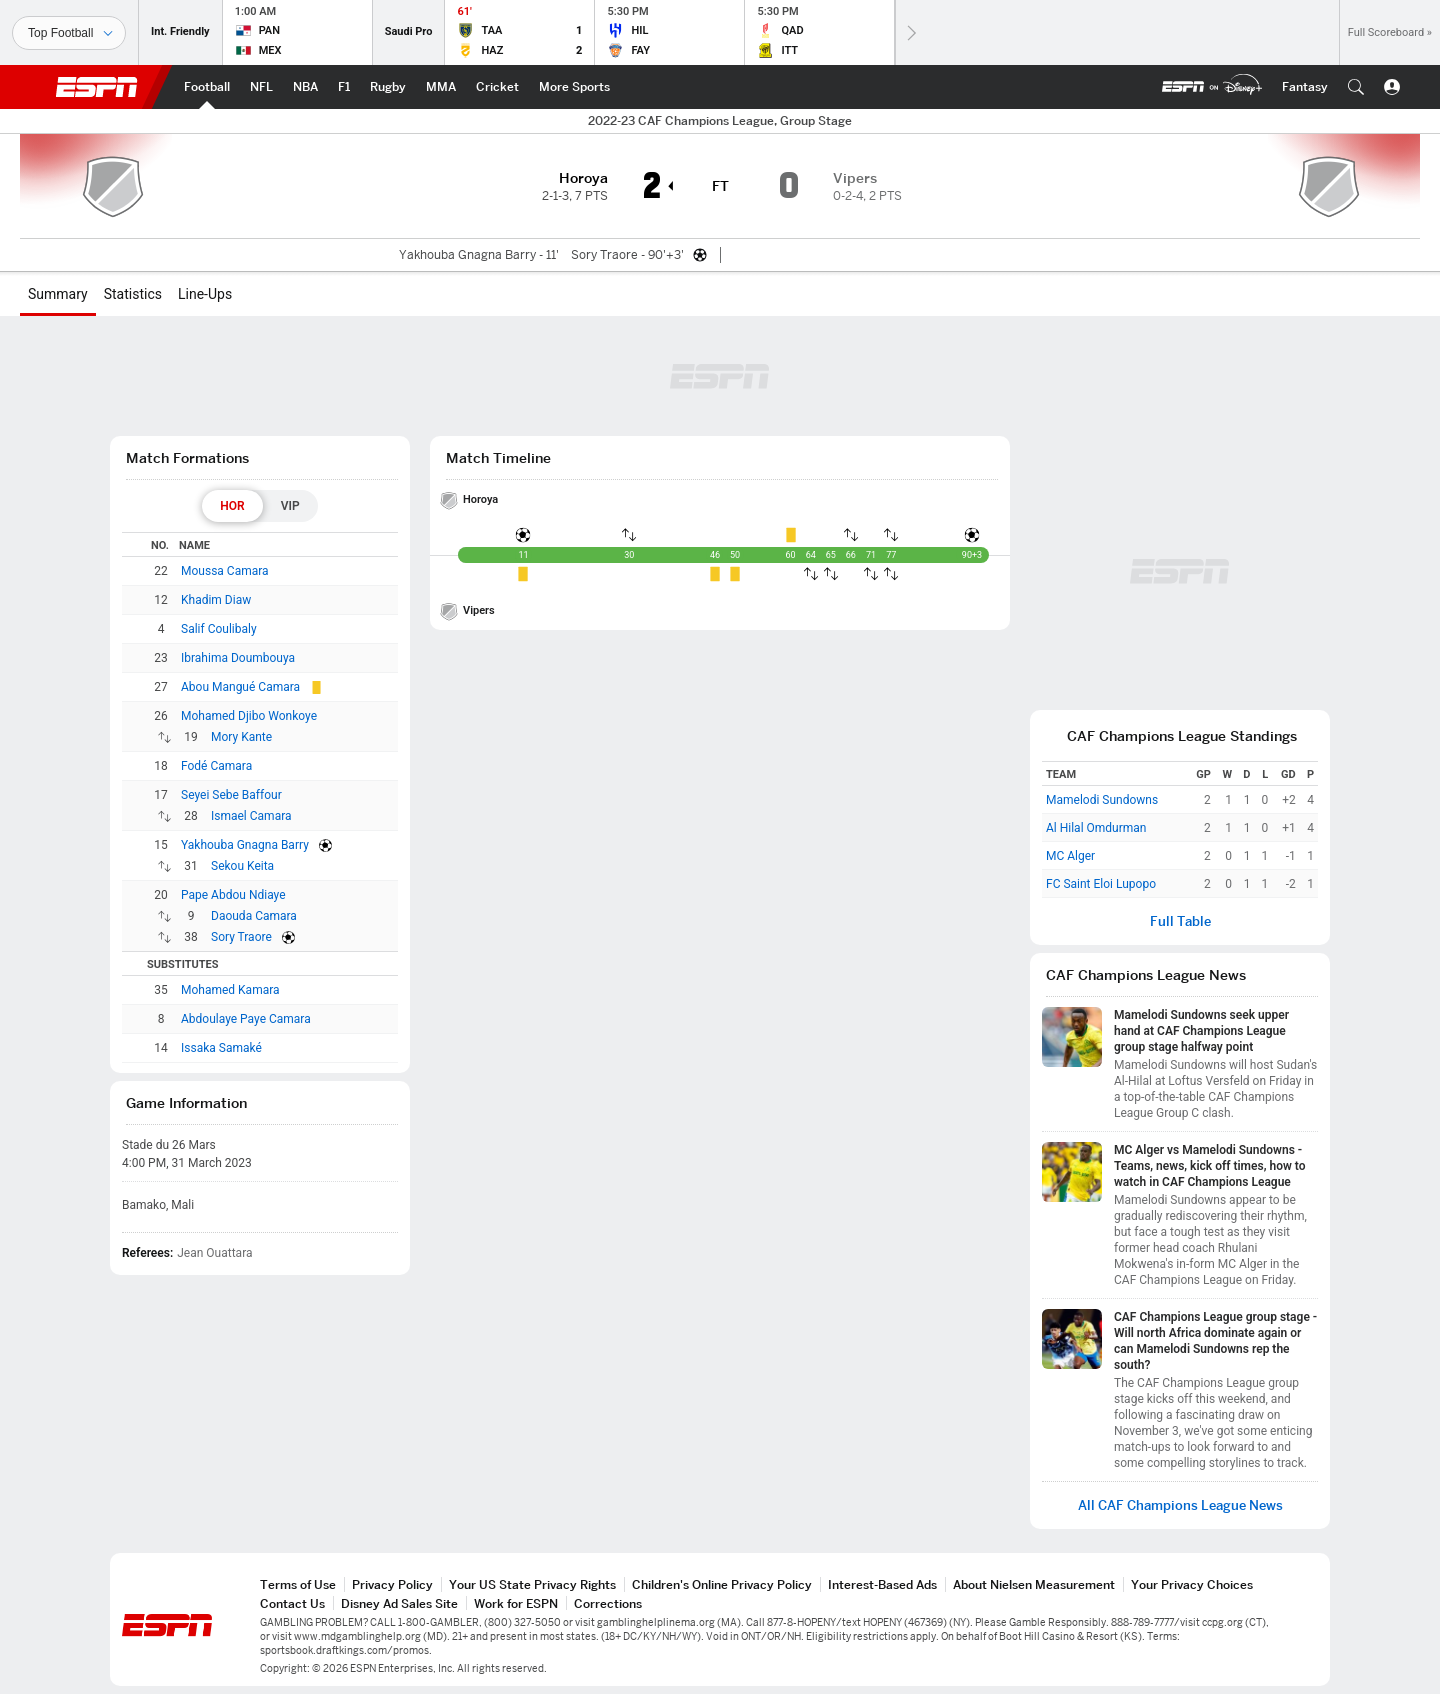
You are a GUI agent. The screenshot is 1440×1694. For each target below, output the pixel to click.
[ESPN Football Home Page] (207, 87)
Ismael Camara (251, 816)
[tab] (232, 506)
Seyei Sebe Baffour (231, 795)
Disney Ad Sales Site (399, 1603)
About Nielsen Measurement (1034, 1584)
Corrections (608, 1603)
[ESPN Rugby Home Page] (388, 87)
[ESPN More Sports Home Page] (574, 87)
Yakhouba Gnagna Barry (245, 845)
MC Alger (1070, 856)
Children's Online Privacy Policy (722, 1584)
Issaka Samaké (221, 1048)
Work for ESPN (516, 1603)
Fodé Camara (216, 766)
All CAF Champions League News (1180, 1505)
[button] (1356, 87)
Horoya (480, 499)
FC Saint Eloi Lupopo (1101, 884)
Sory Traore (241, 937)
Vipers (479, 610)
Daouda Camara (254, 916)
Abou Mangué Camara (240, 687)
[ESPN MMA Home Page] (441, 87)
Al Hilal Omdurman (1096, 828)
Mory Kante (241, 737)
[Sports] (69, 33)
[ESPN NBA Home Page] (305, 87)
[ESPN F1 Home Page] (344, 87)
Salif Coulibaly (219, 629)
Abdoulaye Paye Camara (246, 1019)
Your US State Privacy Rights (532, 1584)
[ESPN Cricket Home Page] (497, 87)
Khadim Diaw (216, 600)
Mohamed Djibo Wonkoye (249, 716)
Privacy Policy (392, 1584)
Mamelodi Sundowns (1102, 800)
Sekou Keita (242, 866)
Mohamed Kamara (230, 990)
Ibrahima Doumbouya (238, 658)
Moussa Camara (225, 571)
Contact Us (292, 1603)
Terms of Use (298, 1584)
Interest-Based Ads (882, 1584)
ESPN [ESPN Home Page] (97, 87)
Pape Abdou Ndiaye (233, 895)
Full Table (1180, 921)
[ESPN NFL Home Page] (261, 87)
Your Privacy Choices (1192, 1584)
